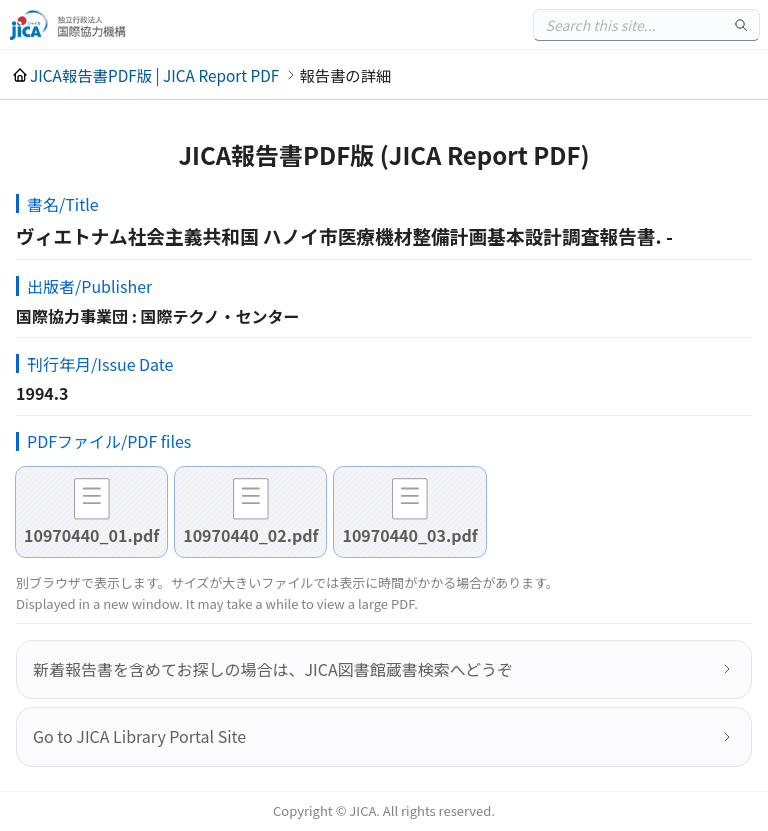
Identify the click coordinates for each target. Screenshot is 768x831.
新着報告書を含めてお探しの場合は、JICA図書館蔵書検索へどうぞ (273, 669)
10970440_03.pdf (409, 535)
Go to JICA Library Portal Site (139, 736)
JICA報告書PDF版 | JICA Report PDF (154, 75)
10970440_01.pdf (91, 535)
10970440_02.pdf (250, 535)
